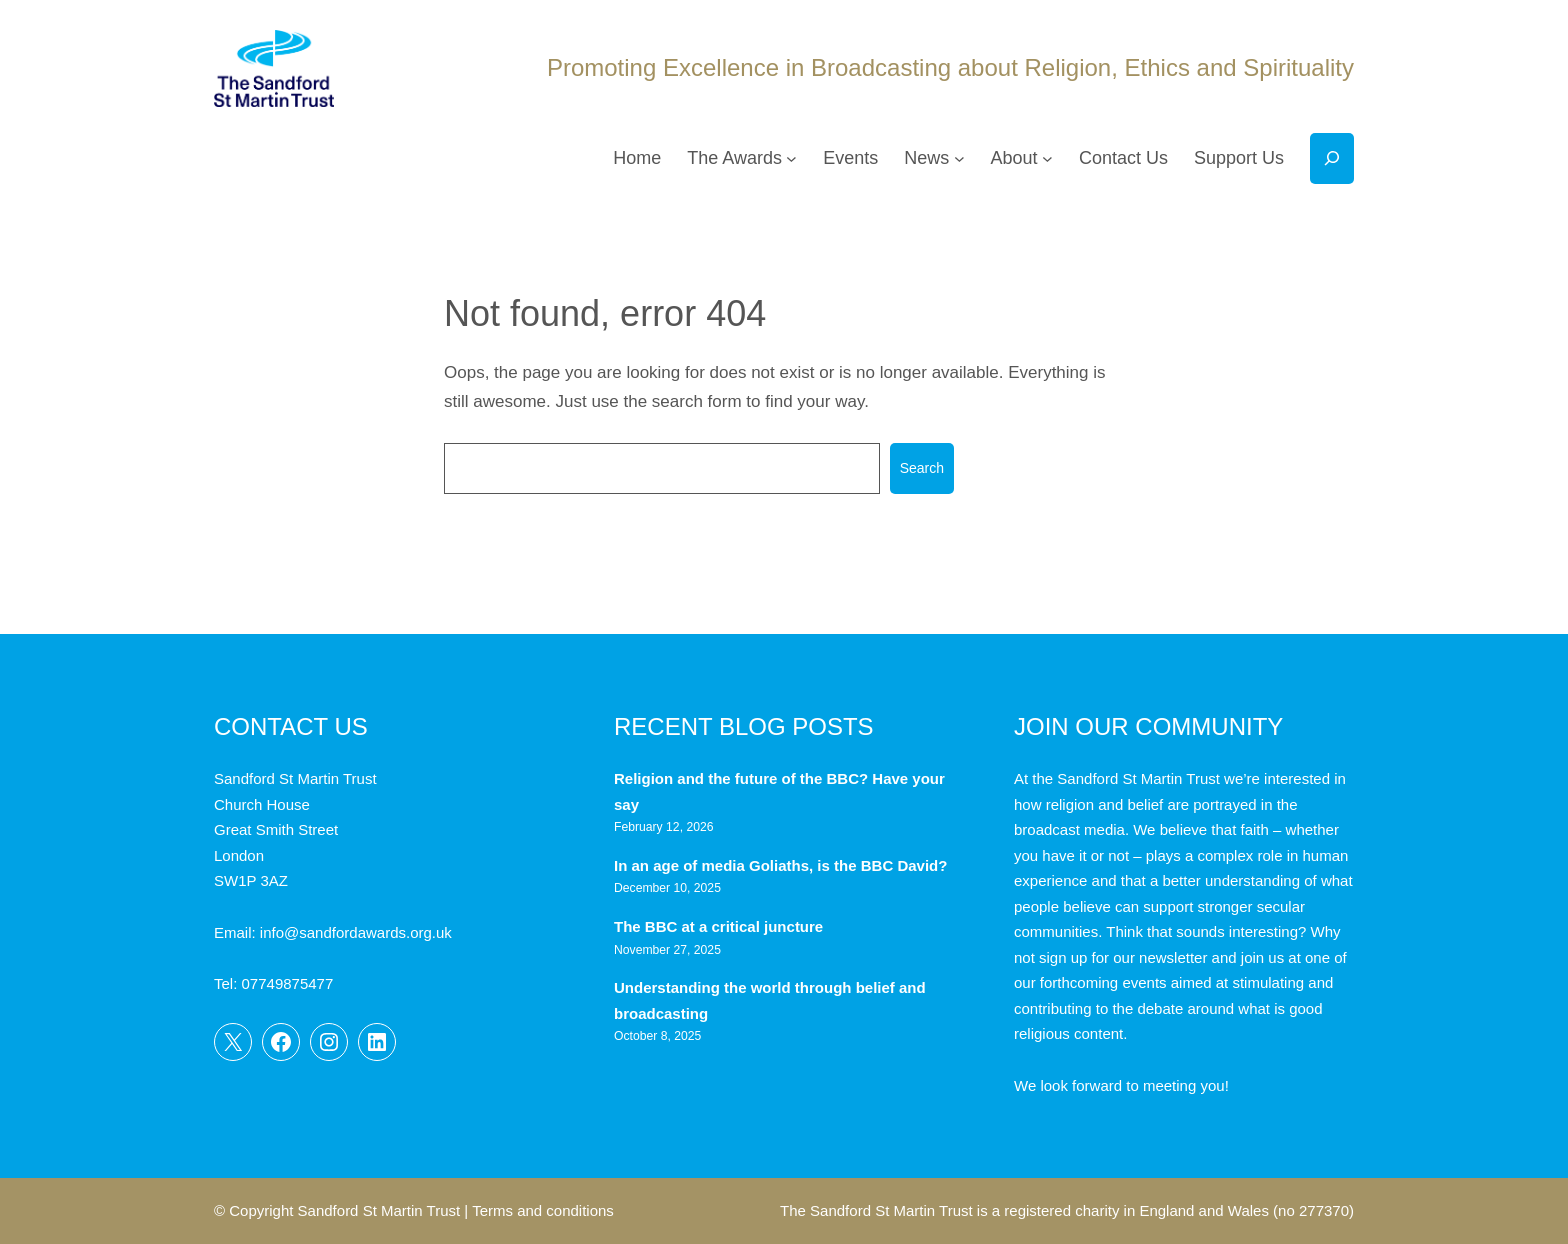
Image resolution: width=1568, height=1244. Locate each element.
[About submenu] (1047, 158)
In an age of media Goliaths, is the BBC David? (783, 865)
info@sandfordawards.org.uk (356, 932)
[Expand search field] (1332, 158)
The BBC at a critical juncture (718, 926)
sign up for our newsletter (1123, 957)
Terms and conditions (543, 1210)
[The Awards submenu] (791, 158)
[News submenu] (959, 158)
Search (922, 468)
